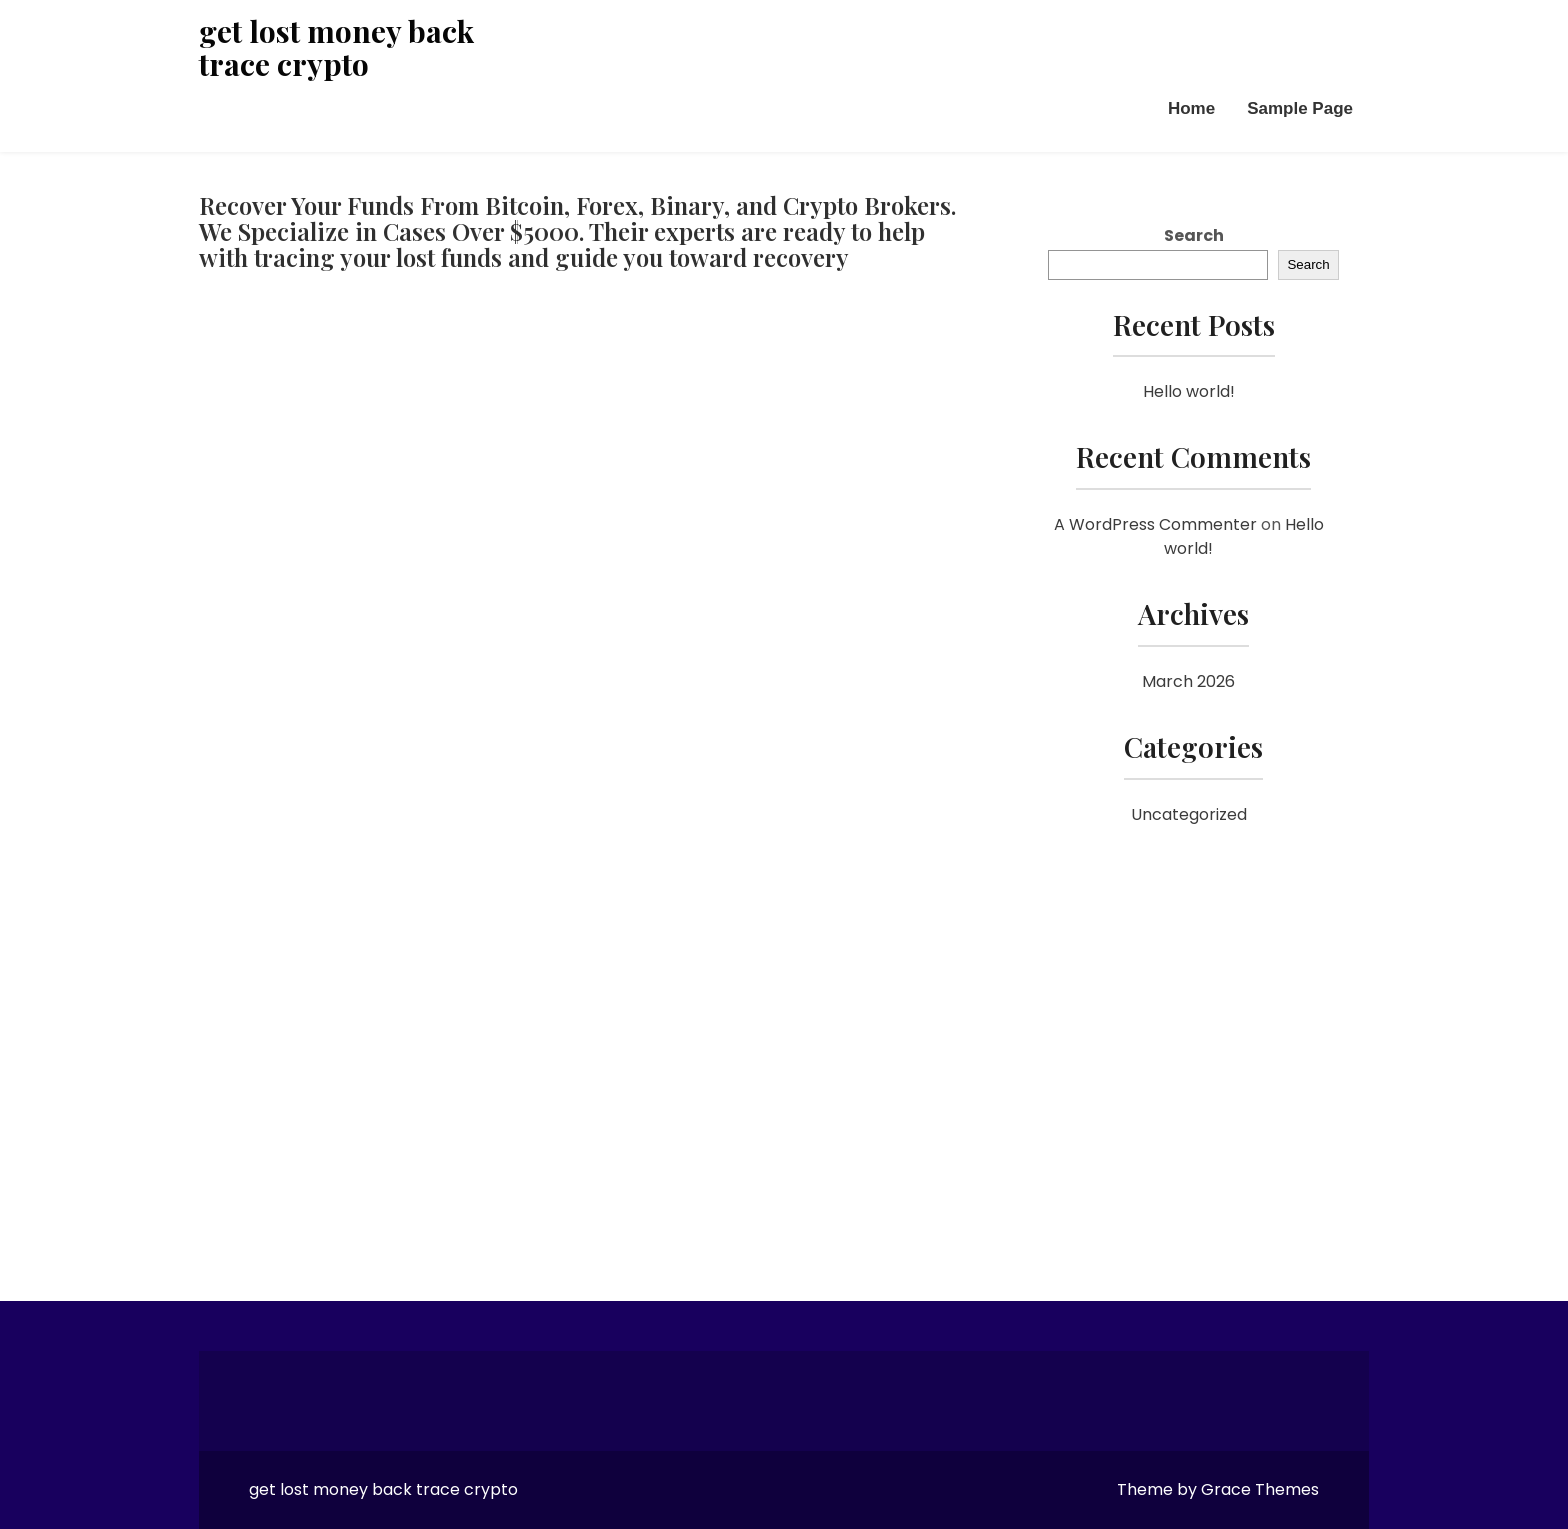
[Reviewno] (579, 766)
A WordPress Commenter (1155, 524)
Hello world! (1189, 391)
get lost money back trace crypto (336, 48)
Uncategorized (1189, 814)
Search (1194, 235)
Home (1191, 108)
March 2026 (1188, 681)
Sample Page (1300, 108)
